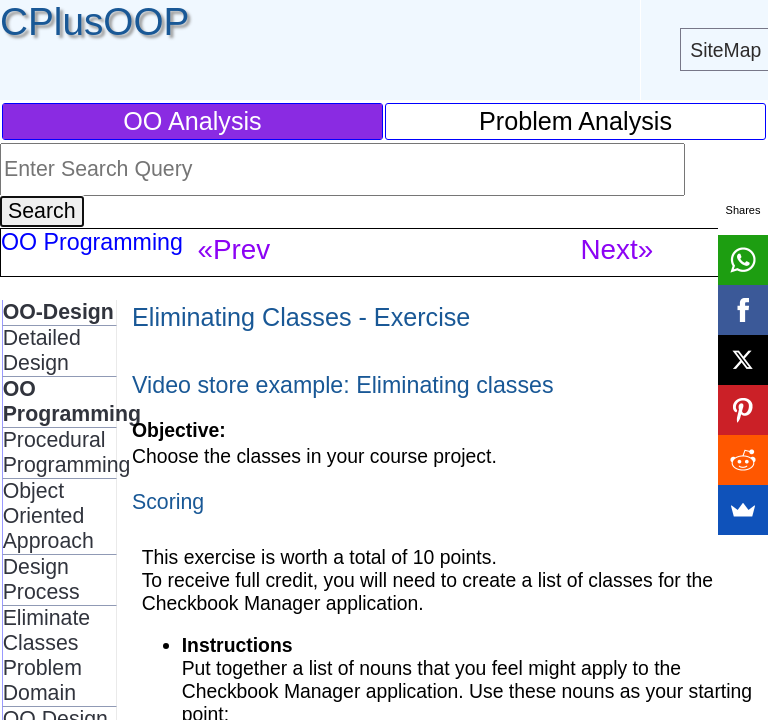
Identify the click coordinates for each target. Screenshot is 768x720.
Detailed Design (42, 350)
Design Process (41, 579)
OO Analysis (192, 121)
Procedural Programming (67, 452)
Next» (616, 249)
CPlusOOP (94, 21)
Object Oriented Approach (48, 516)
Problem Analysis (575, 121)
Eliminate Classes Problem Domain (47, 655)
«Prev (233, 249)
